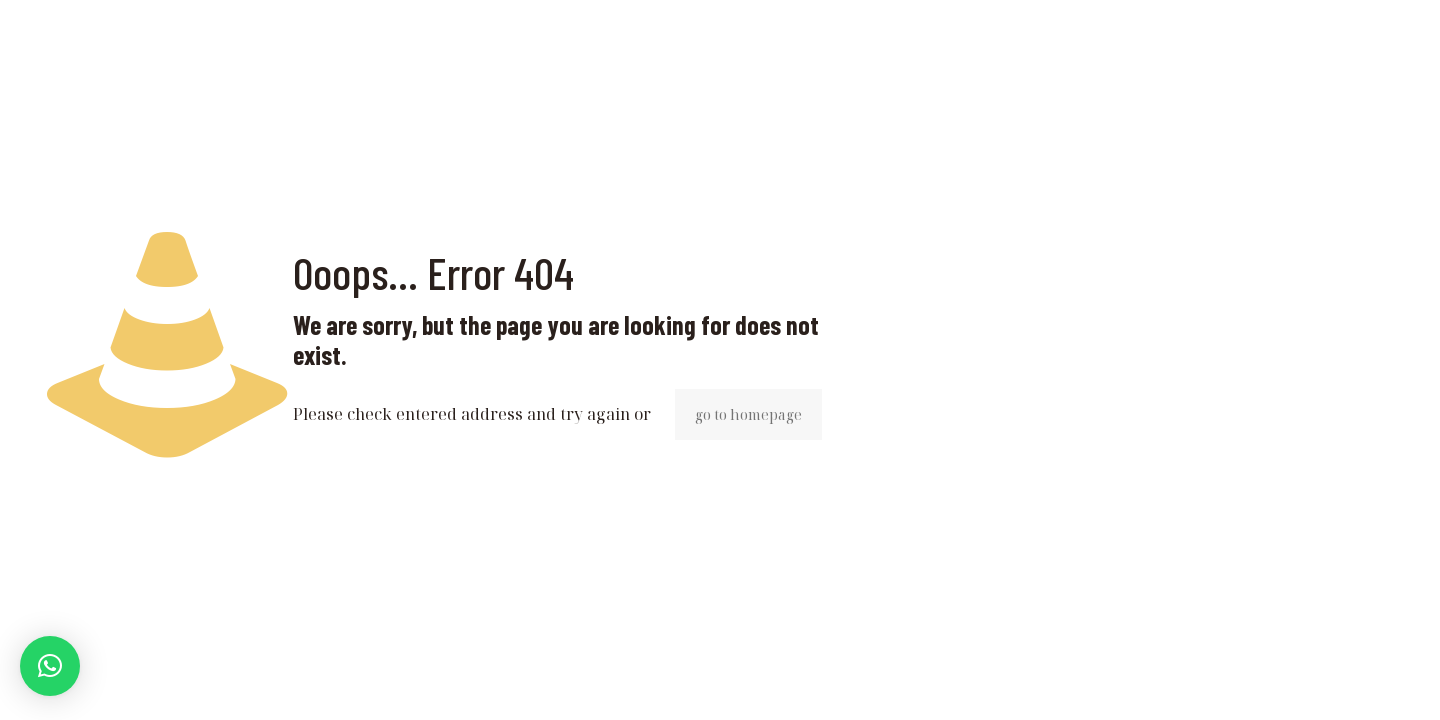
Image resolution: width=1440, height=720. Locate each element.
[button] (50, 666)
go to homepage (748, 414)
